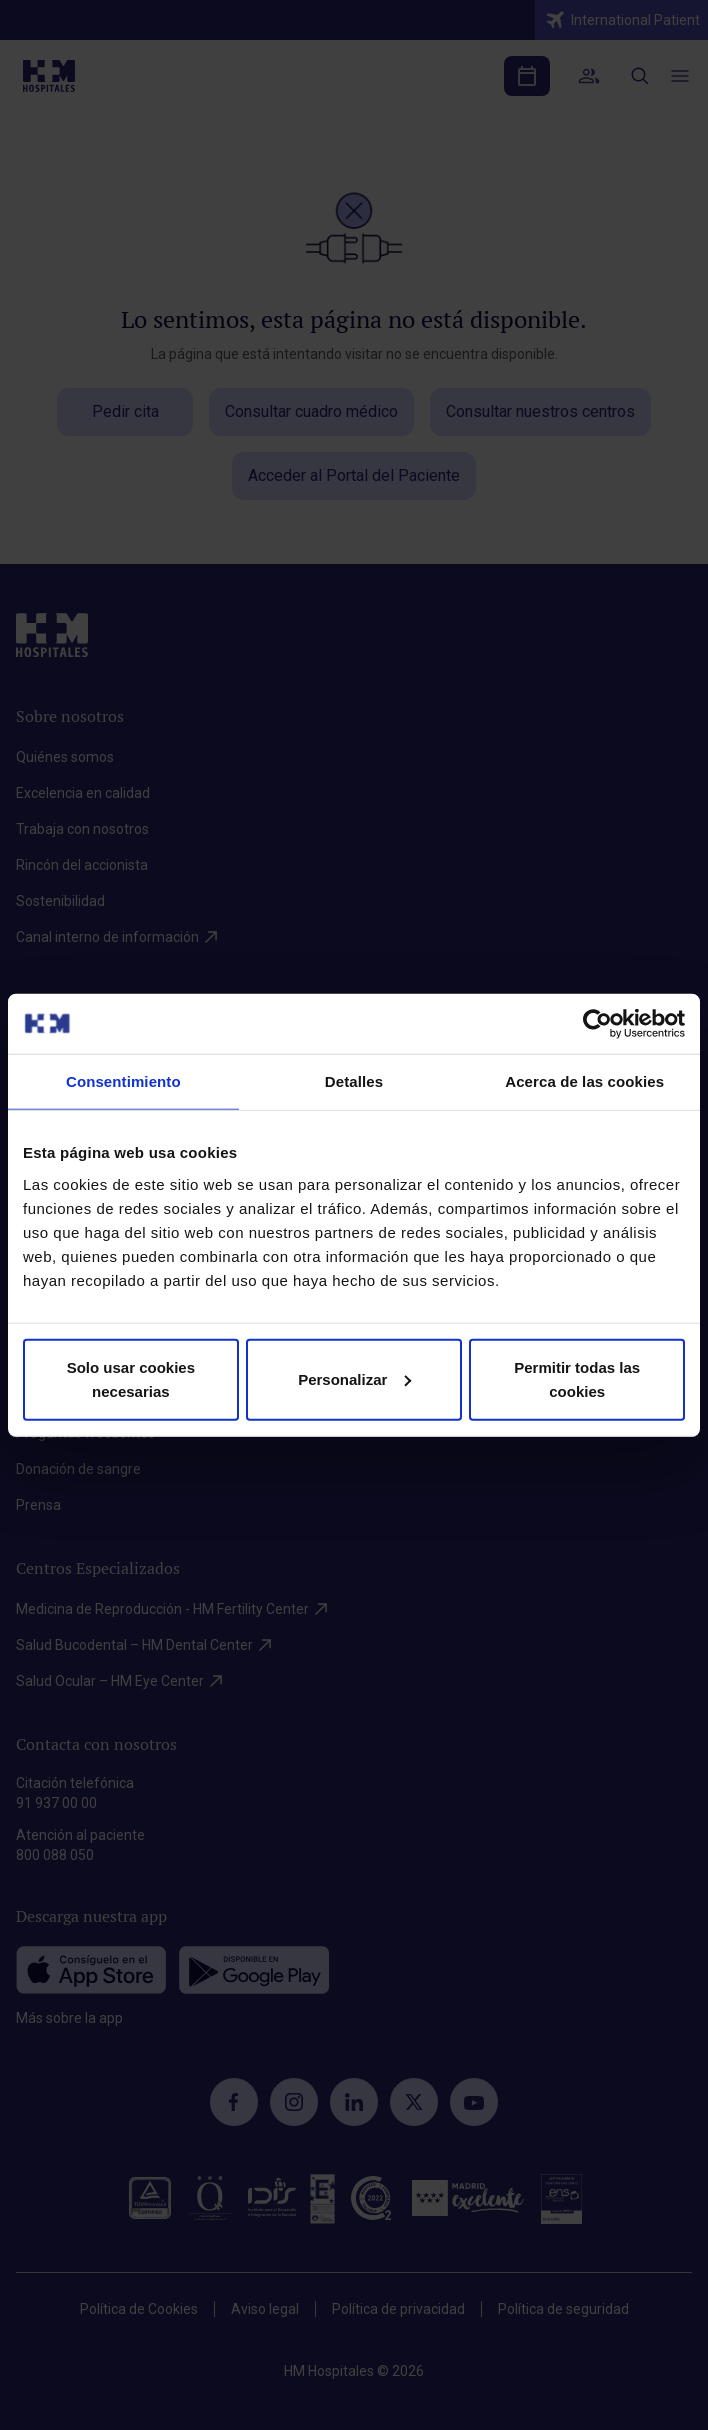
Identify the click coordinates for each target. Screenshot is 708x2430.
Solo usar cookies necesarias (131, 1378)
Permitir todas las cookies (577, 1378)
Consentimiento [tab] (123, 1081)
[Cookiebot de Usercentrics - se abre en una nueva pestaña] (597, 1024)
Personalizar (354, 1378)
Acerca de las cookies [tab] (584, 1081)
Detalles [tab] (354, 1081)
